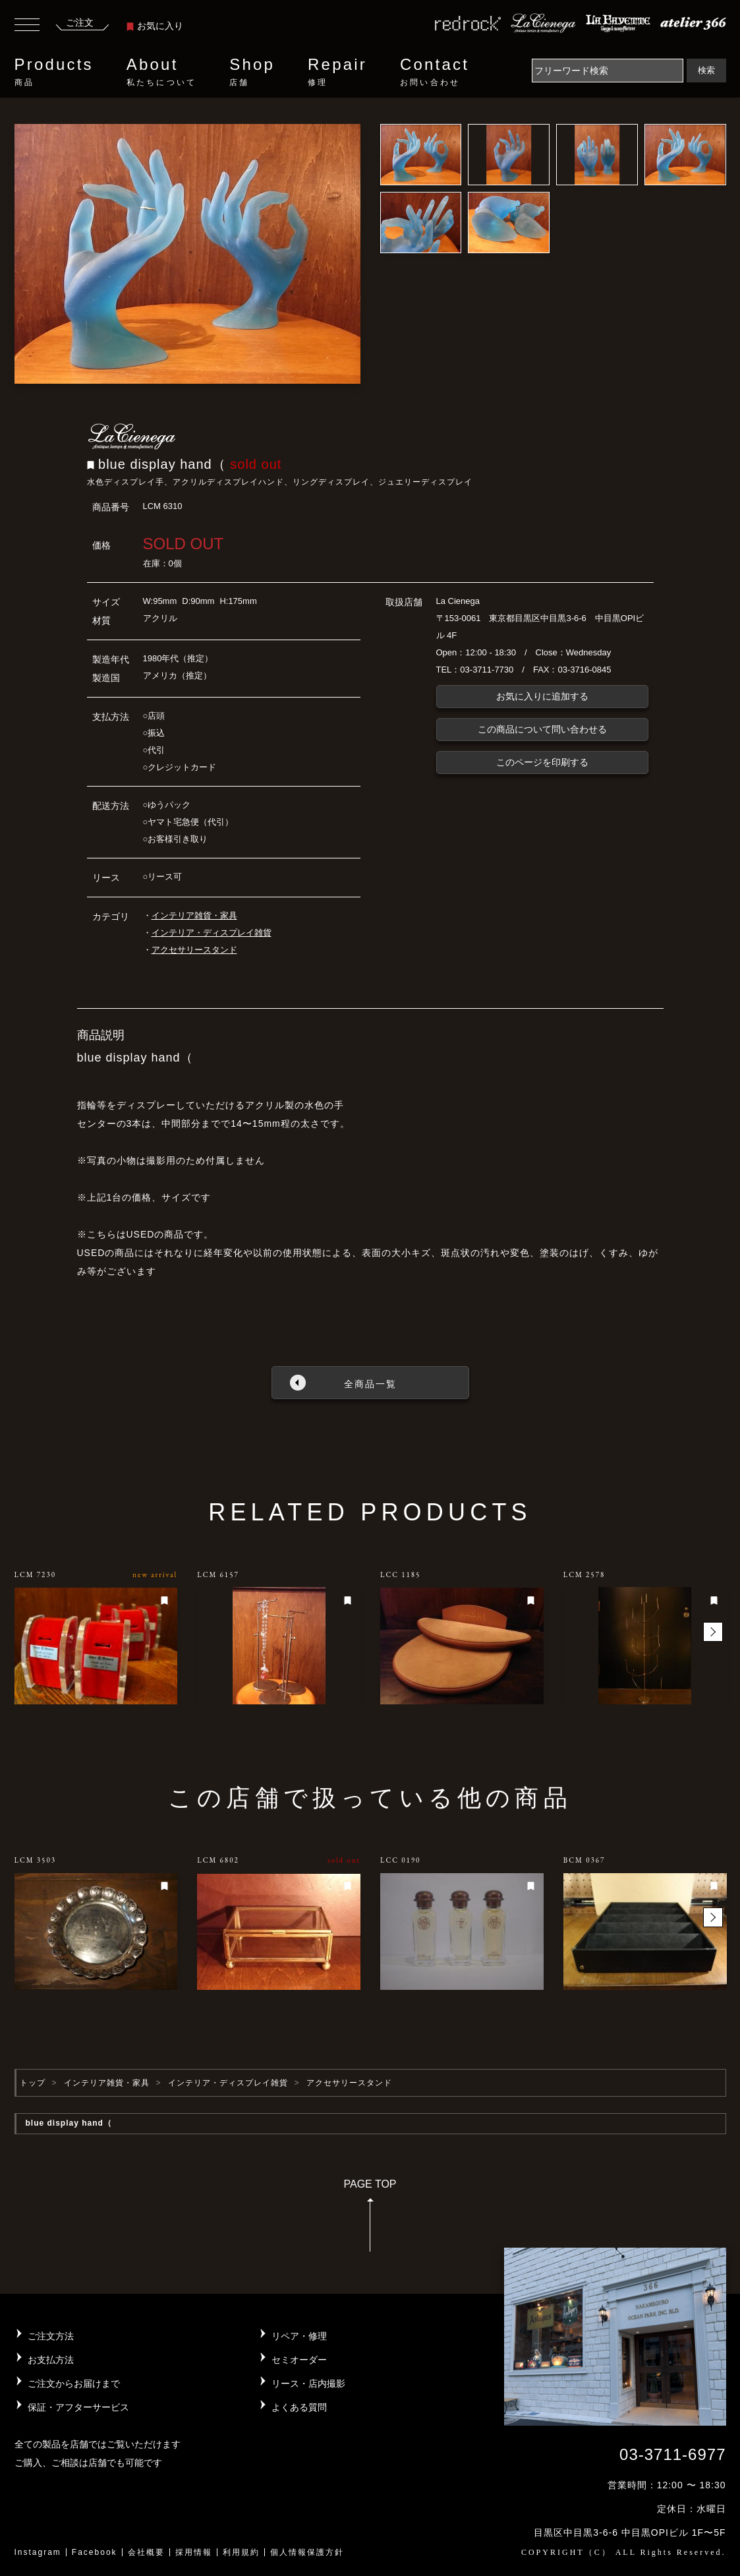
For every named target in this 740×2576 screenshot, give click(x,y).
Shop (252, 71)
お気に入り (155, 25)
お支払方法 (51, 2359)
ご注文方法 (51, 2336)
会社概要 (146, 2552)
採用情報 (193, 2552)
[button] (713, 1632)
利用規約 (241, 2552)
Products (54, 71)
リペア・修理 (299, 2336)
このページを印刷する (542, 762)
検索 (706, 70)
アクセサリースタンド (194, 950)
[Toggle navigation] (27, 26)
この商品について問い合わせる (542, 729)
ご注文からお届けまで (74, 2383)
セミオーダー (299, 2359)
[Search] (607, 70)
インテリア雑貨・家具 (194, 915)
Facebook (94, 2552)
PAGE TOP (369, 2219)
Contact (434, 71)
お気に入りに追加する (542, 696)
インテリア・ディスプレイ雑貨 (211, 933)
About (161, 71)
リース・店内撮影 (308, 2383)
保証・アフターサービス (78, 2407)
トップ (32, 2082)
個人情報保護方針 (307, 2552)
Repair (337, 71)
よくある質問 (299, 2407)
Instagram (37, 2552)
